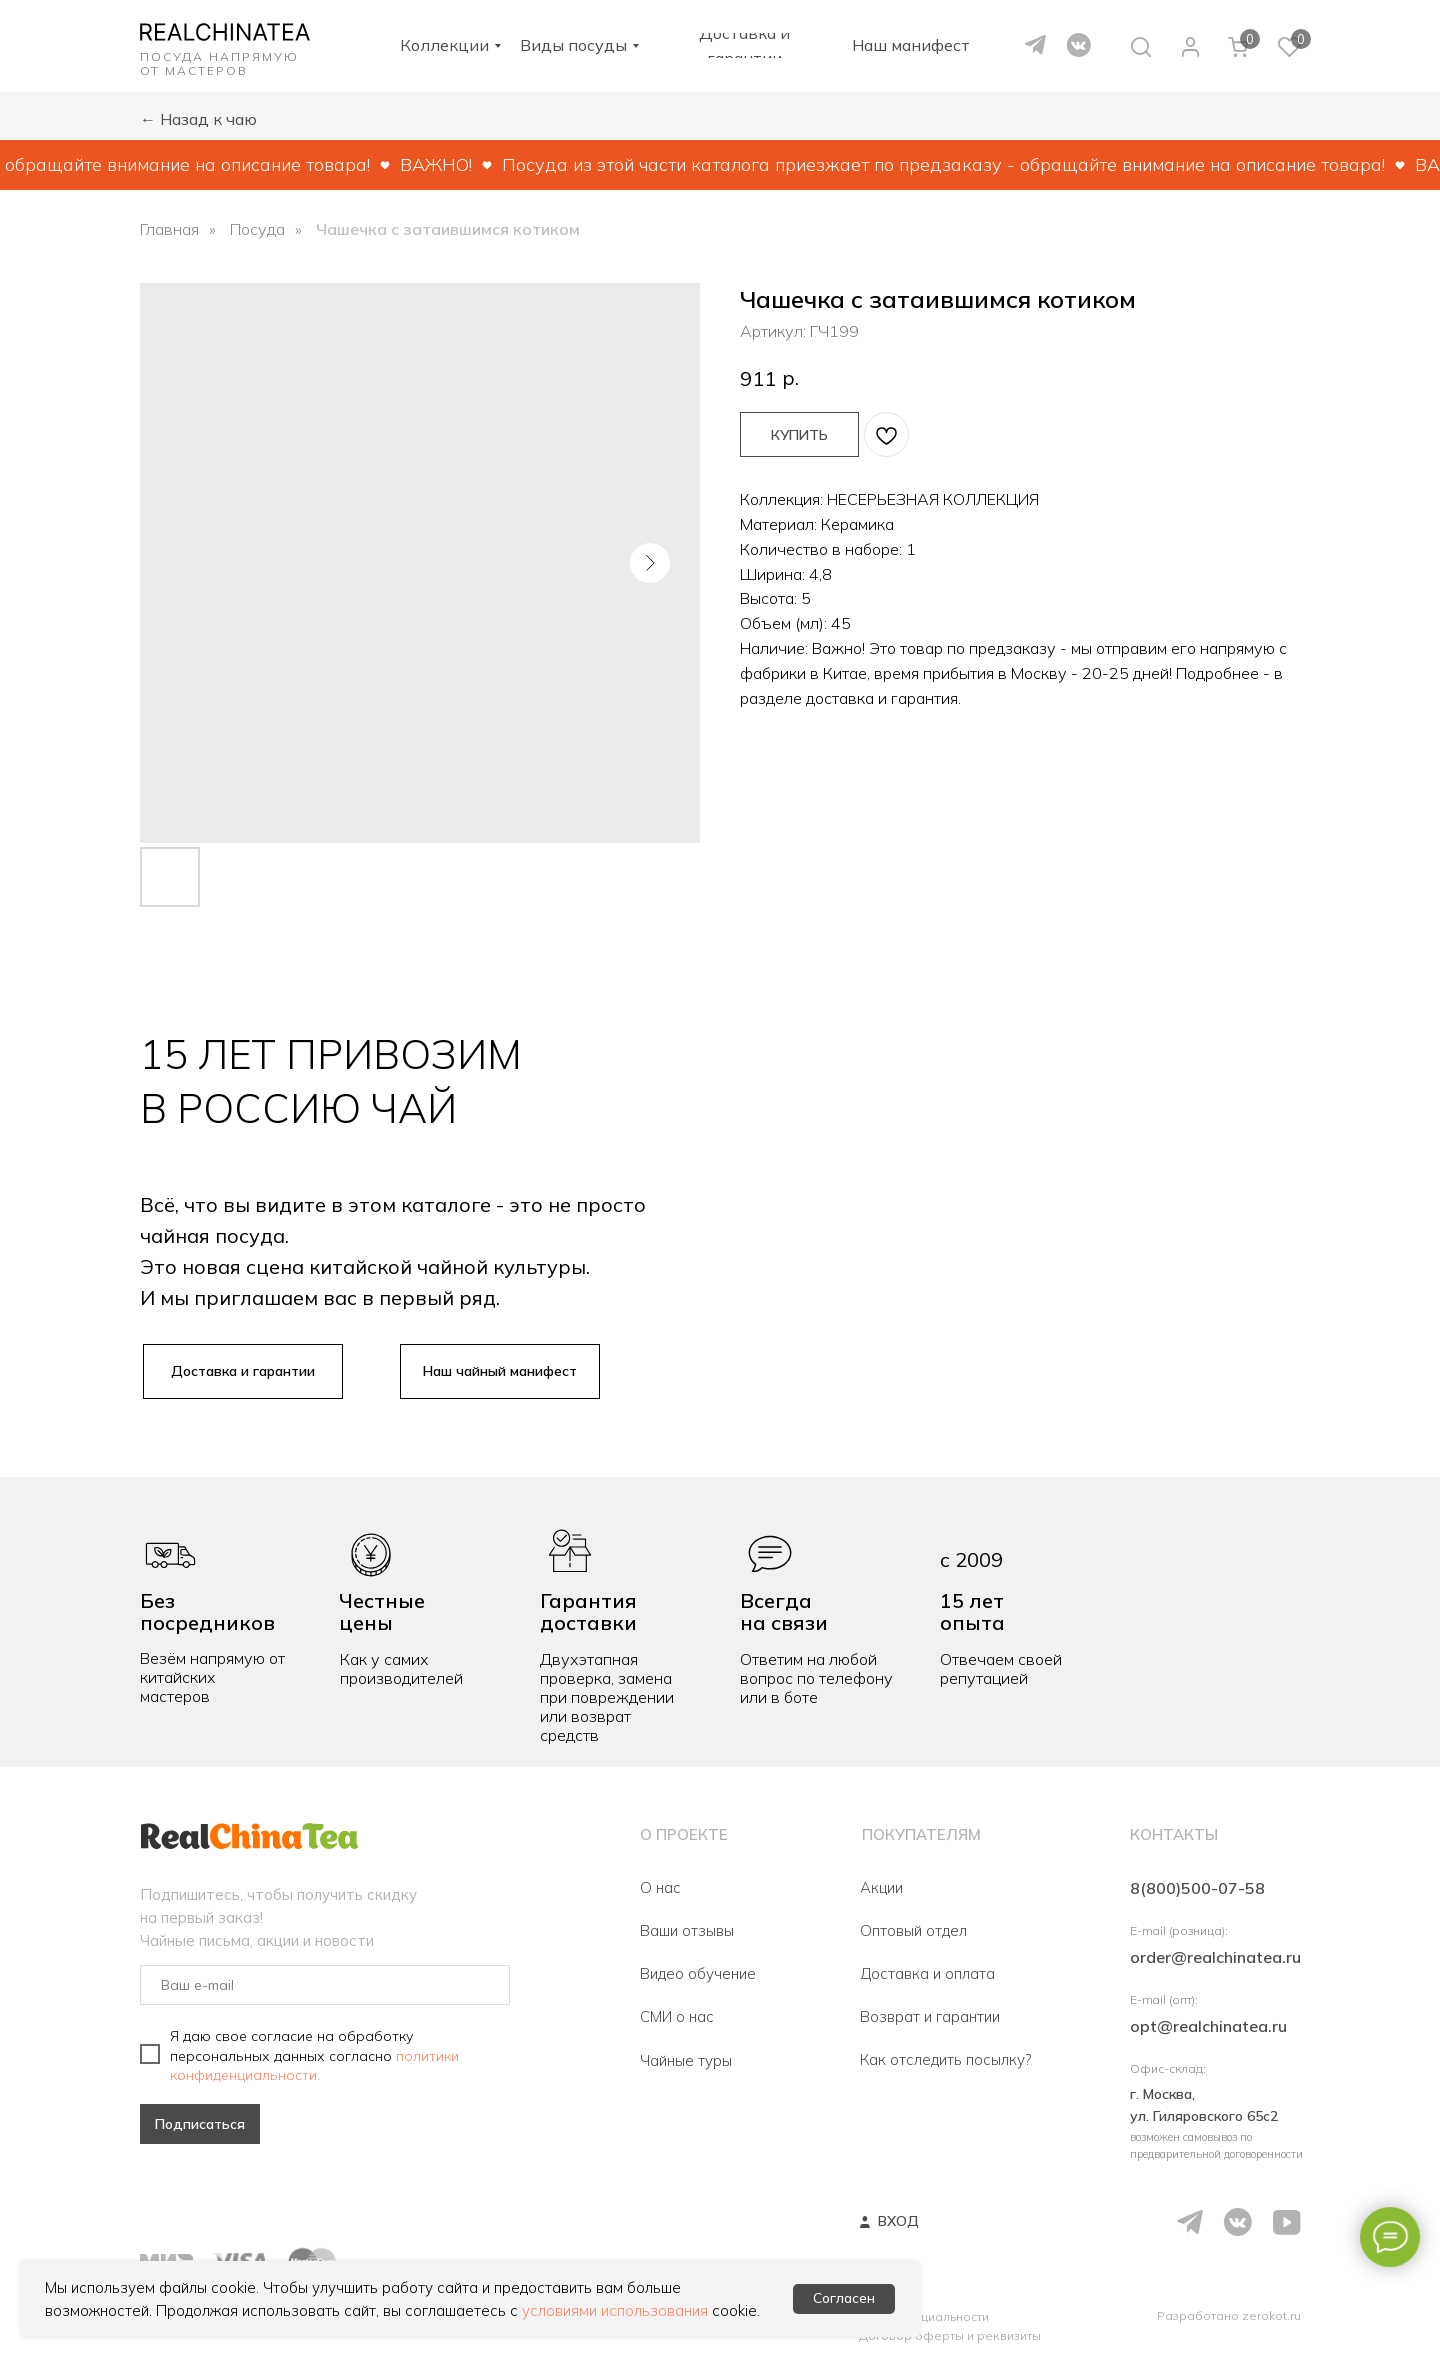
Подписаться (200, 2124)
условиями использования (615, 2310)
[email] (325, 1985)
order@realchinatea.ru (1215, 1957)
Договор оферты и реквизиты (950, 2335)
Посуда (257, 229)
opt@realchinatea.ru (1208, 2026)
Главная (169, 229)
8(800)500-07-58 (1197, 1888)
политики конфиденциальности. (314, 2065)
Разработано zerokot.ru (1229, 2315)
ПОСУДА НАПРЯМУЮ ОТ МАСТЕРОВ (219, 63)
